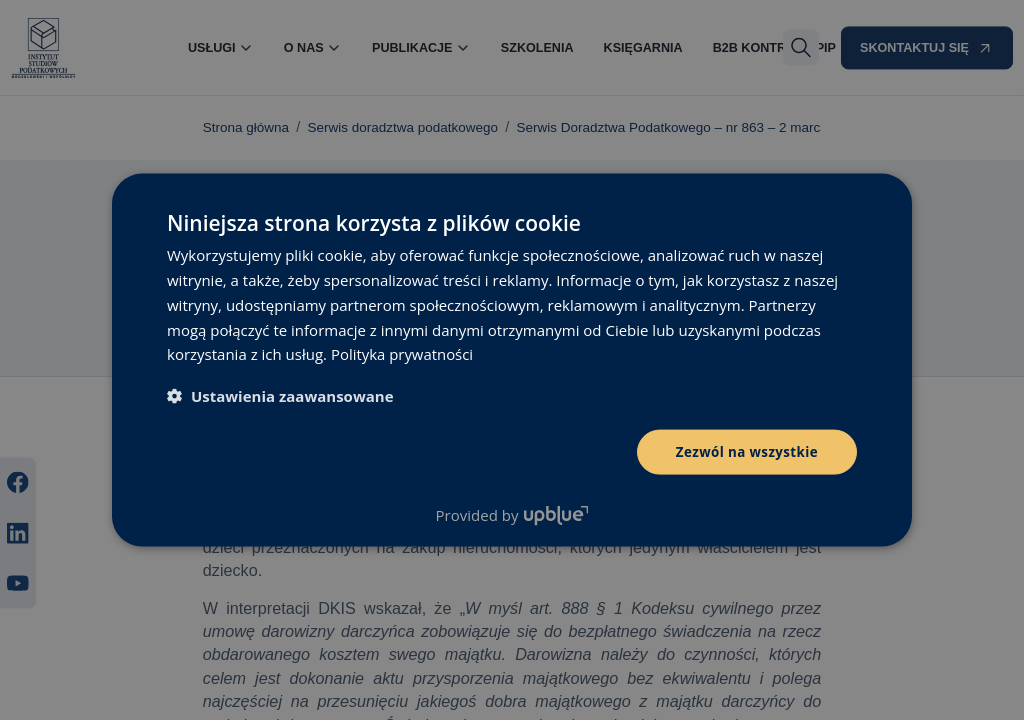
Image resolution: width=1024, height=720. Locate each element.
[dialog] (512, 360)
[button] (280, 395)
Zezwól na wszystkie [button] (743, 451)
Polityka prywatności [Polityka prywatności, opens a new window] (402, 353)
